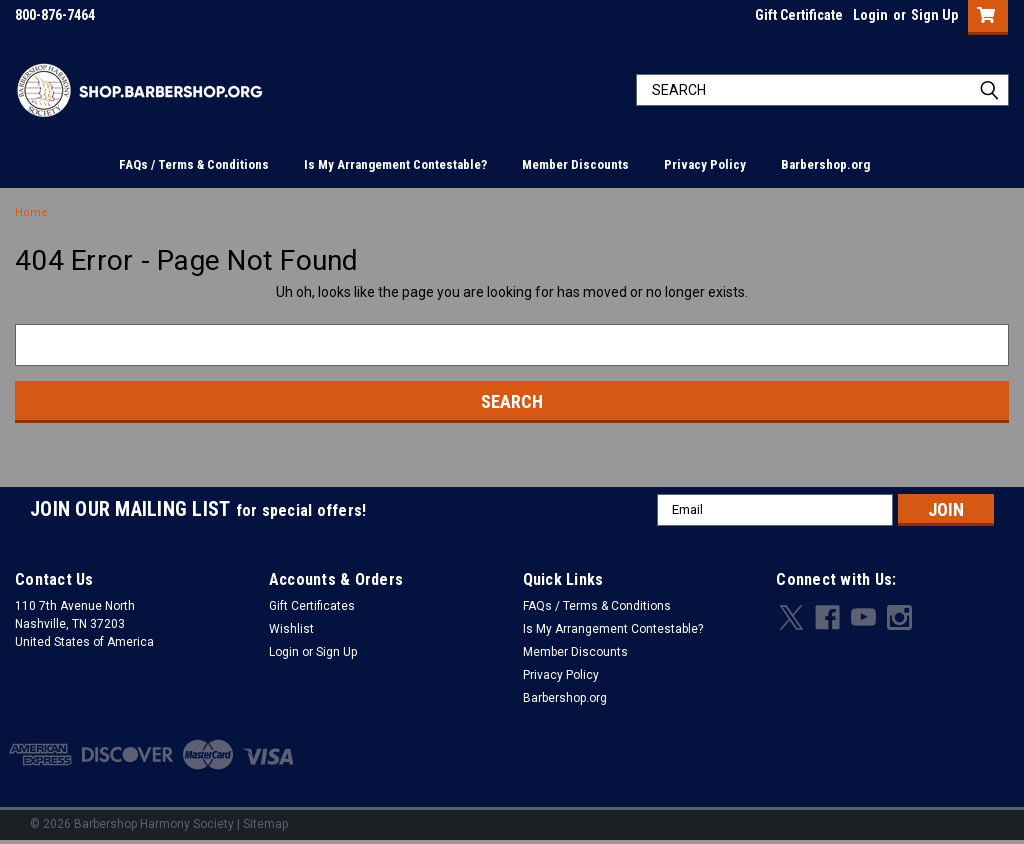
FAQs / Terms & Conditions (194, 164)
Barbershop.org (825, 164)
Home (31, 212)
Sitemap (265, 824)
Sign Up (934, 15)
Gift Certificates (312, 606)
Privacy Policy (705, 164)
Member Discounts (575, 164)
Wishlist (291, 629)
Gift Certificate (799, 15)
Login (870, 15)
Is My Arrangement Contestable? (395, 164)
